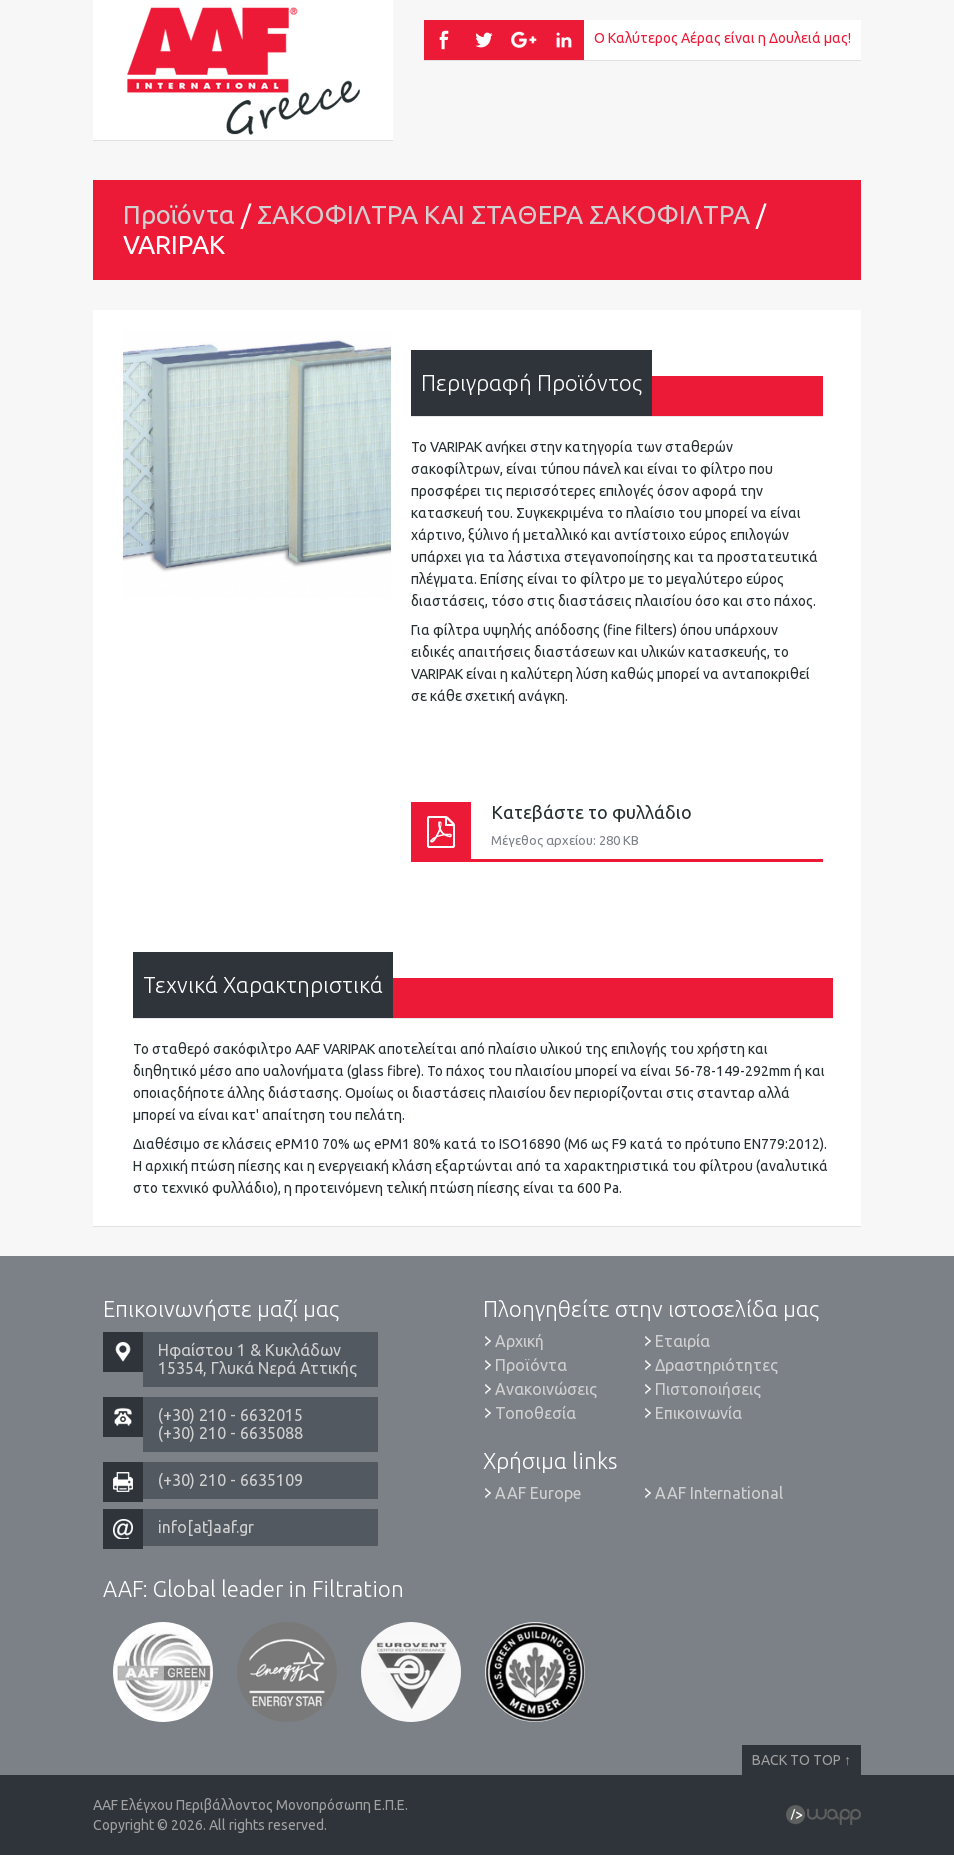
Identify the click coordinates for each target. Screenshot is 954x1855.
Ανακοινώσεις (546, 1389)
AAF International (719, 1493)
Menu (811, 110)
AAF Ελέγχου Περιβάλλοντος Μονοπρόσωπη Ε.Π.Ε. (243, 70)
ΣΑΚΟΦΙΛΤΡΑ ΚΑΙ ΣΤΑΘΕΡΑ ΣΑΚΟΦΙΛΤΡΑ (503, 214)
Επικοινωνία (698, 1413)
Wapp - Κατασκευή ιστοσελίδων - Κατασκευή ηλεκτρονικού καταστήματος (823, 1815)
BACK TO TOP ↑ (801, 1760)
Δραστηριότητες (716, 1365)
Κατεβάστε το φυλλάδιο (617, 830)
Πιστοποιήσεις (708, 1389)
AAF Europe (538, 1493)
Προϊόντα (179, 214)
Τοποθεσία (535, 1413)
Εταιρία (682, 1341)
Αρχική (519, 1341)
